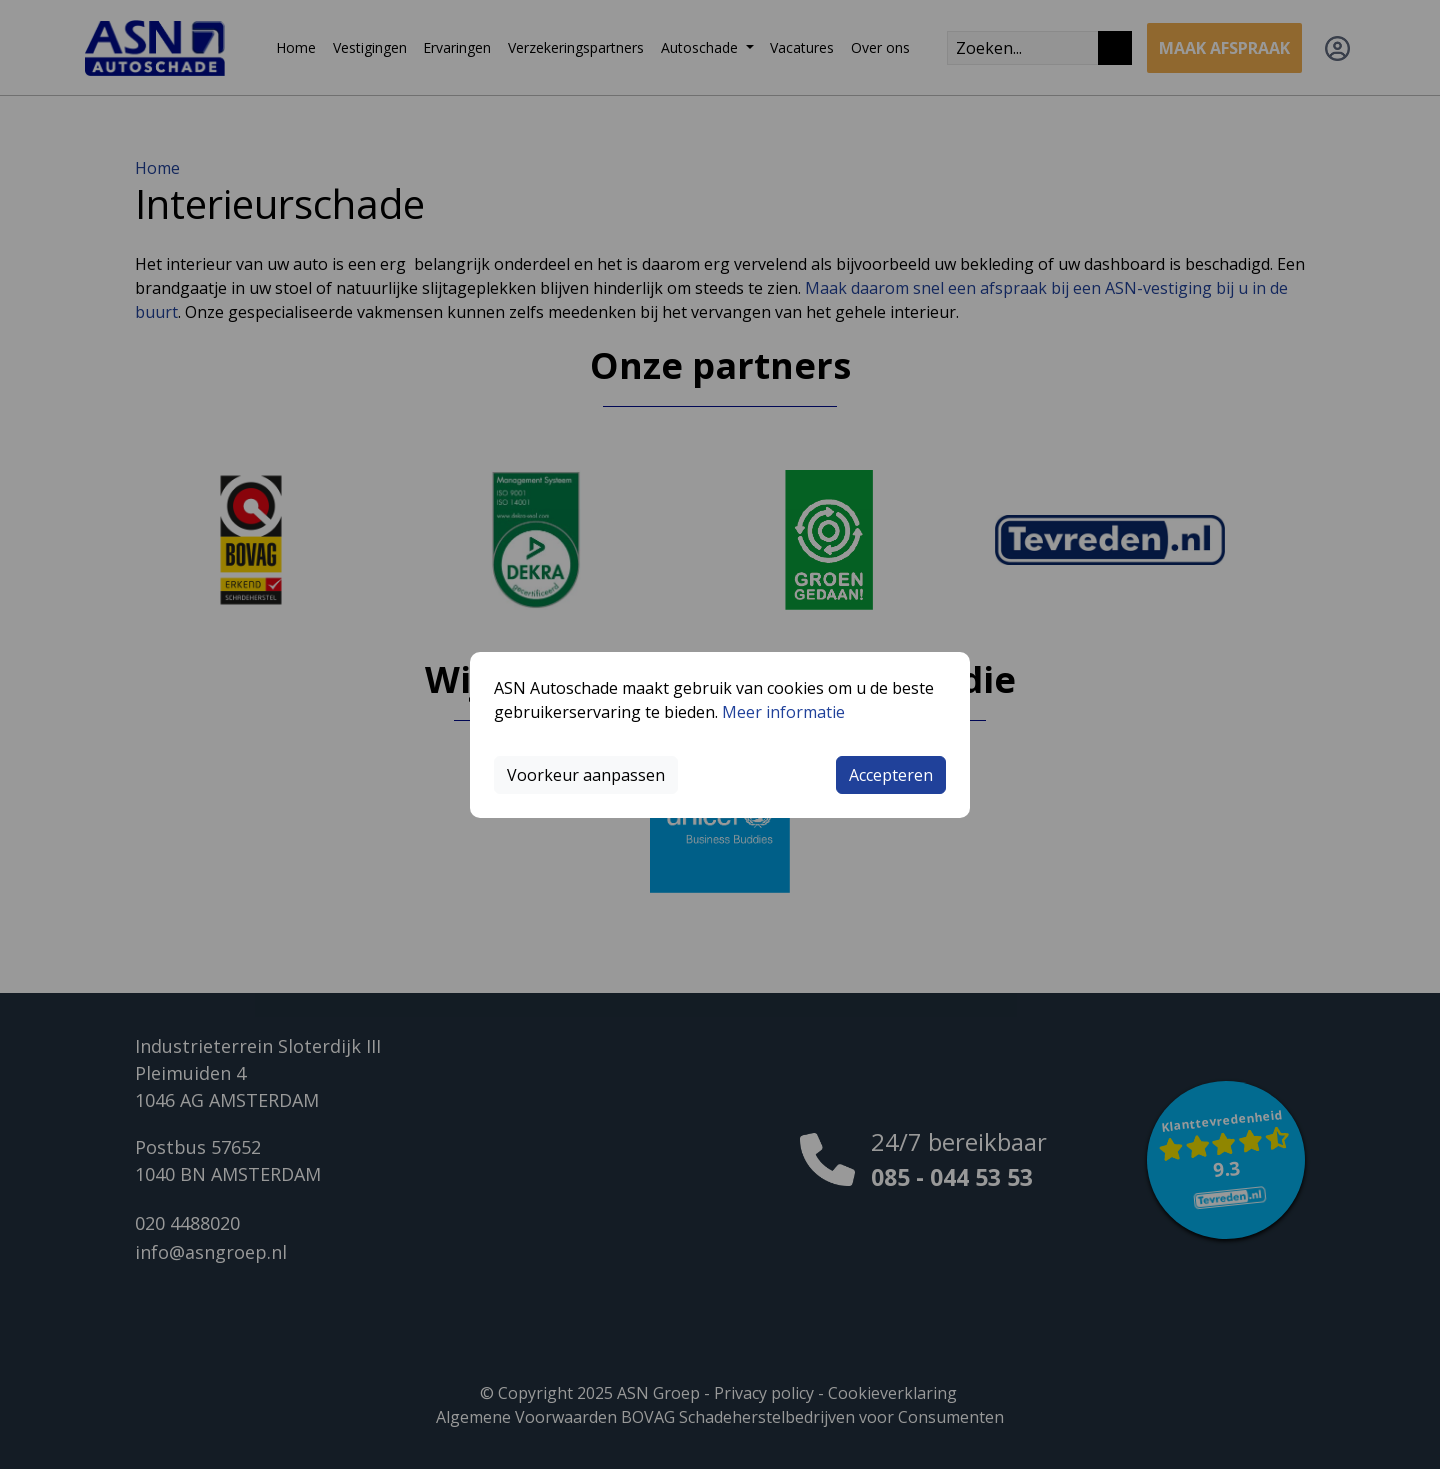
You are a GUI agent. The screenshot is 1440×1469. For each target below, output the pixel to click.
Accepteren (891, 775)
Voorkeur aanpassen (586, 775)
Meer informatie (783, 712)
